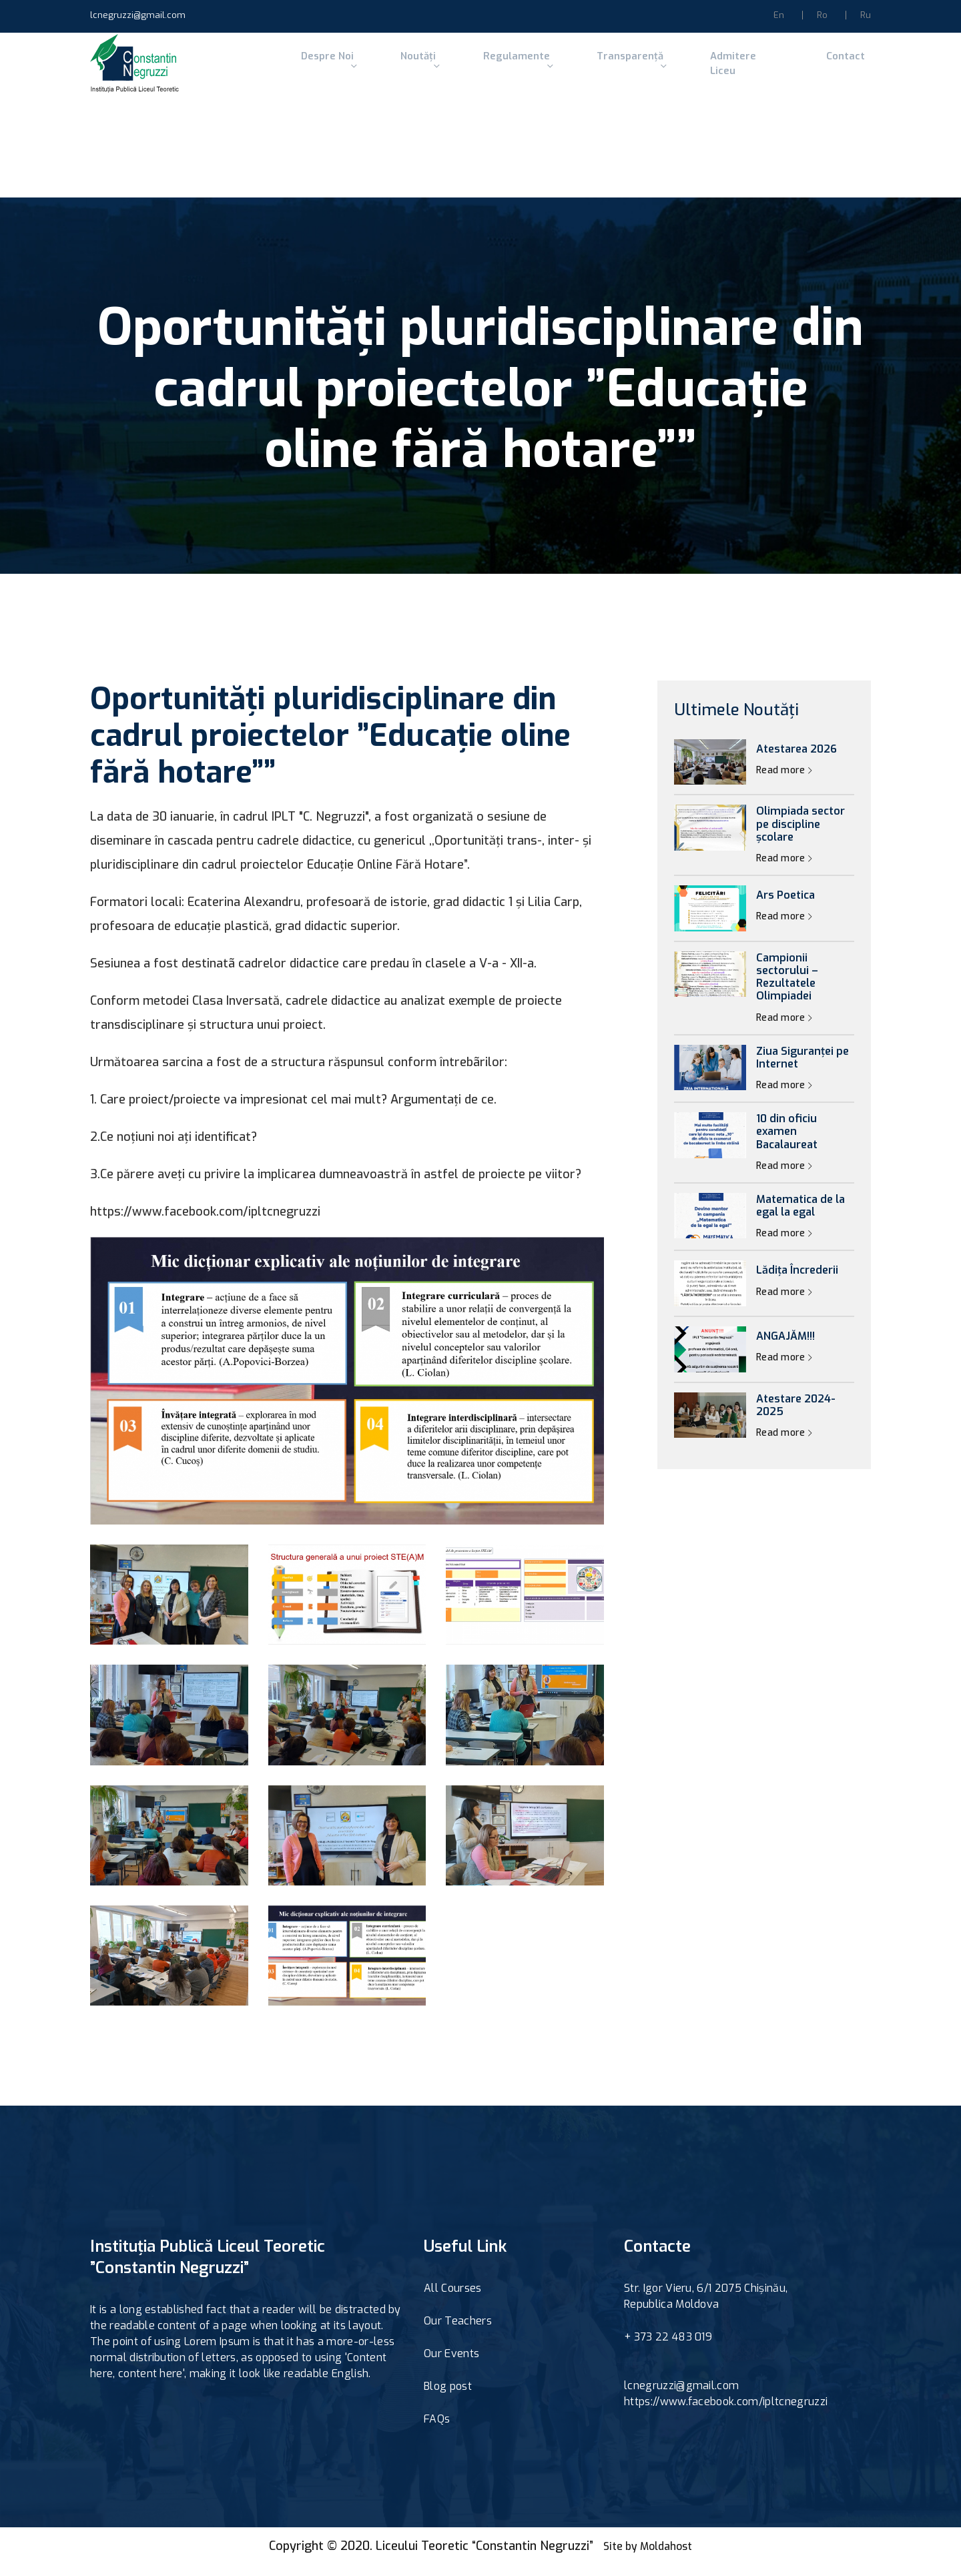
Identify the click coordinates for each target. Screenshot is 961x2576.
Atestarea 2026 (796, 760)
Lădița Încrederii (797, 1282)
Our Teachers (458, 2332)
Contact (793, 69)
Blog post (448, 2398)
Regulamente (495, 69)
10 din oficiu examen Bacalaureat (787, 1143)
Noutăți (406, 69)
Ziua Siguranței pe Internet (802, 1069)
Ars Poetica (785, 907)
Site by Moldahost (648, 2557)
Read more (784, 782)
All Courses (453, 2299)
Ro (822, 15)
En (778, 15)
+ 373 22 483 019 (668, 2348)
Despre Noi (323, 69)
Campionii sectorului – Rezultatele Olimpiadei (787, 988)
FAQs (437, 2430)
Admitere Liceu (708, 69)
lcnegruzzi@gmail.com (138, 15)
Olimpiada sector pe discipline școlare (800, 836)
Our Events (451, 2365)
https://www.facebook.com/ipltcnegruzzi (726, 2413)
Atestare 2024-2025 (796, 1416)
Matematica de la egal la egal (800, 1217)
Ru (865, 15)
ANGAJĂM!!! (785, 1348)
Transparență (602, 69)
